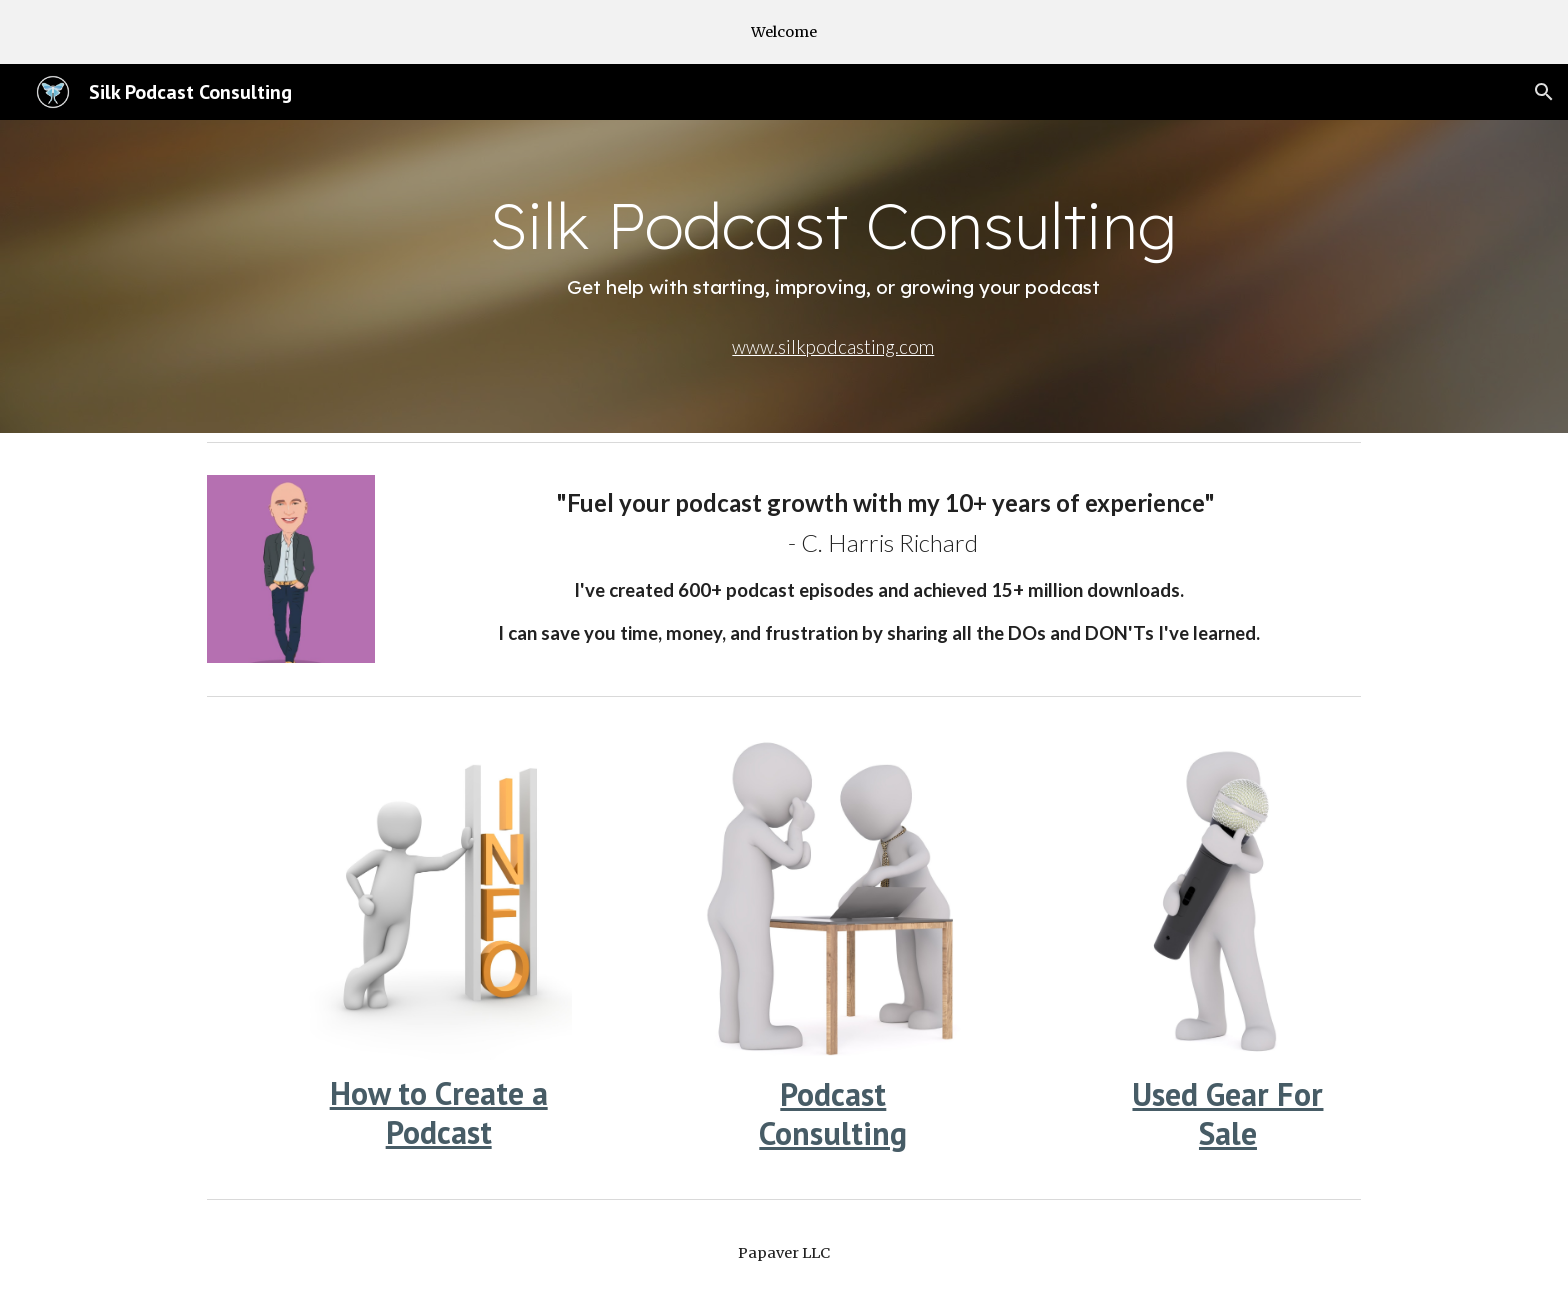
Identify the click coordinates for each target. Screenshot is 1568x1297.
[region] (784, 32)
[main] (833, 247)
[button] (1544, 92)
